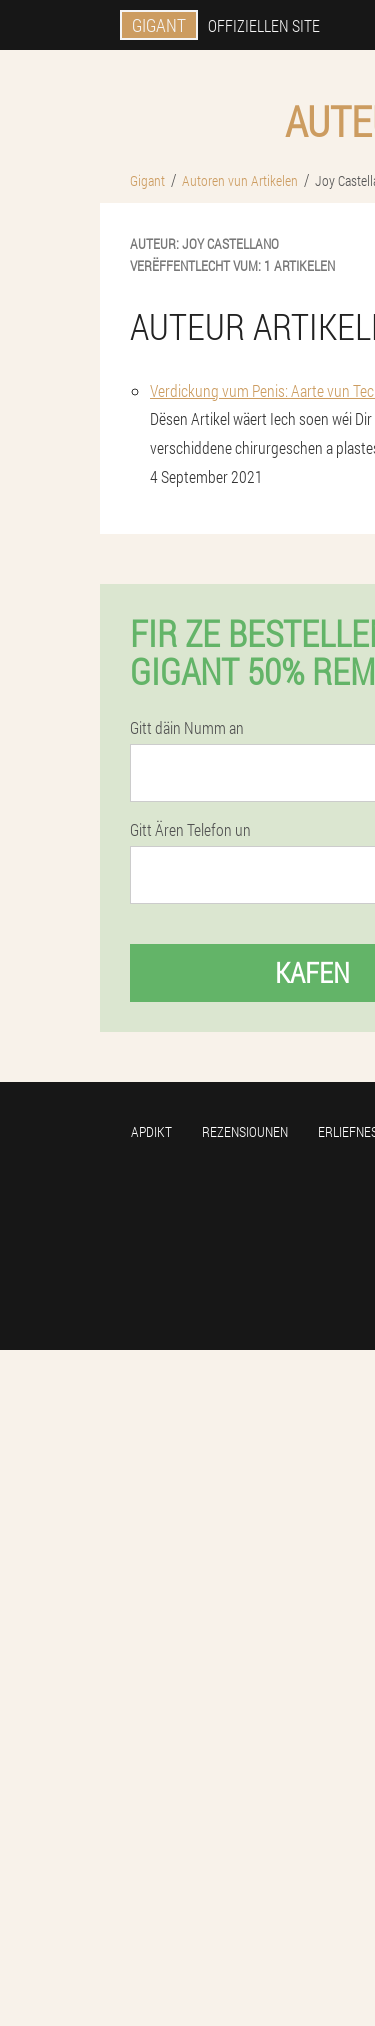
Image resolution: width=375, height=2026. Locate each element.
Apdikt (151, 1131)
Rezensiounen (245, 1131)
